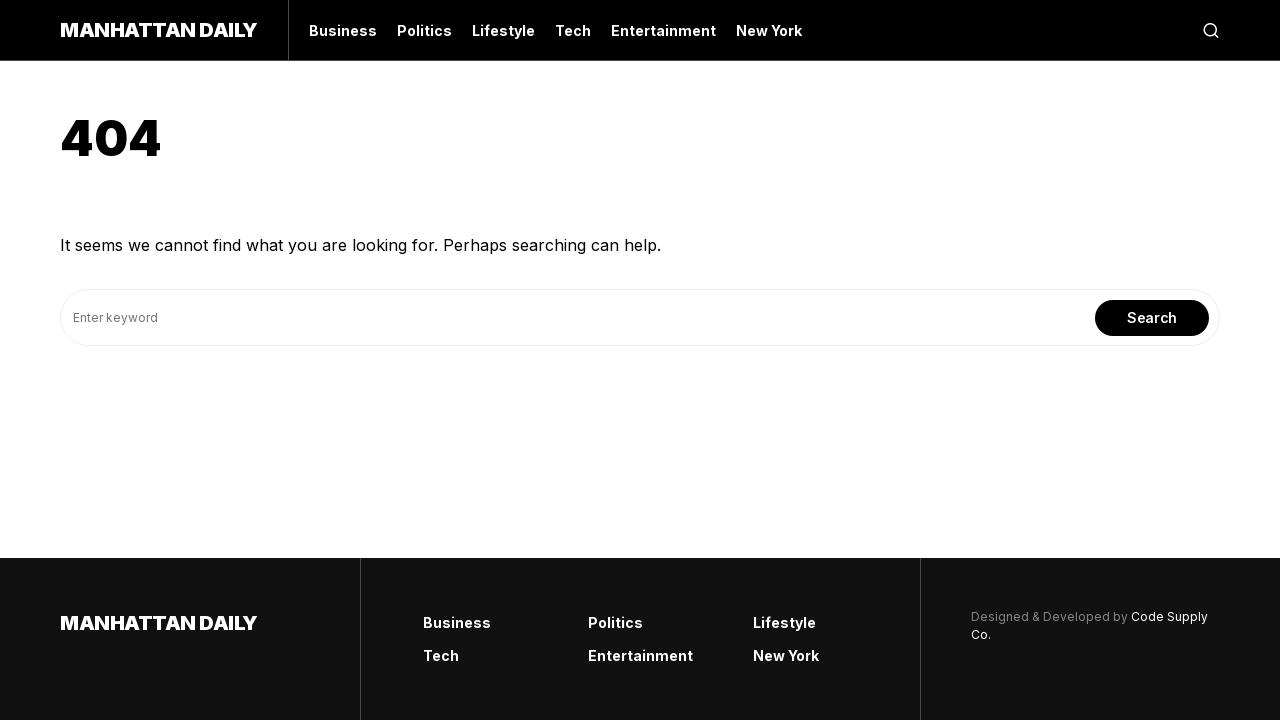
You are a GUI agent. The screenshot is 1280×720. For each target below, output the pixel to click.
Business (457, 622)
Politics (615, 622)
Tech (441, 655)
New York (786, 655)
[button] (1211, 30)
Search (1152, 317)
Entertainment (640, 655)
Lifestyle (784, 622)
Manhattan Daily (159, 30)
